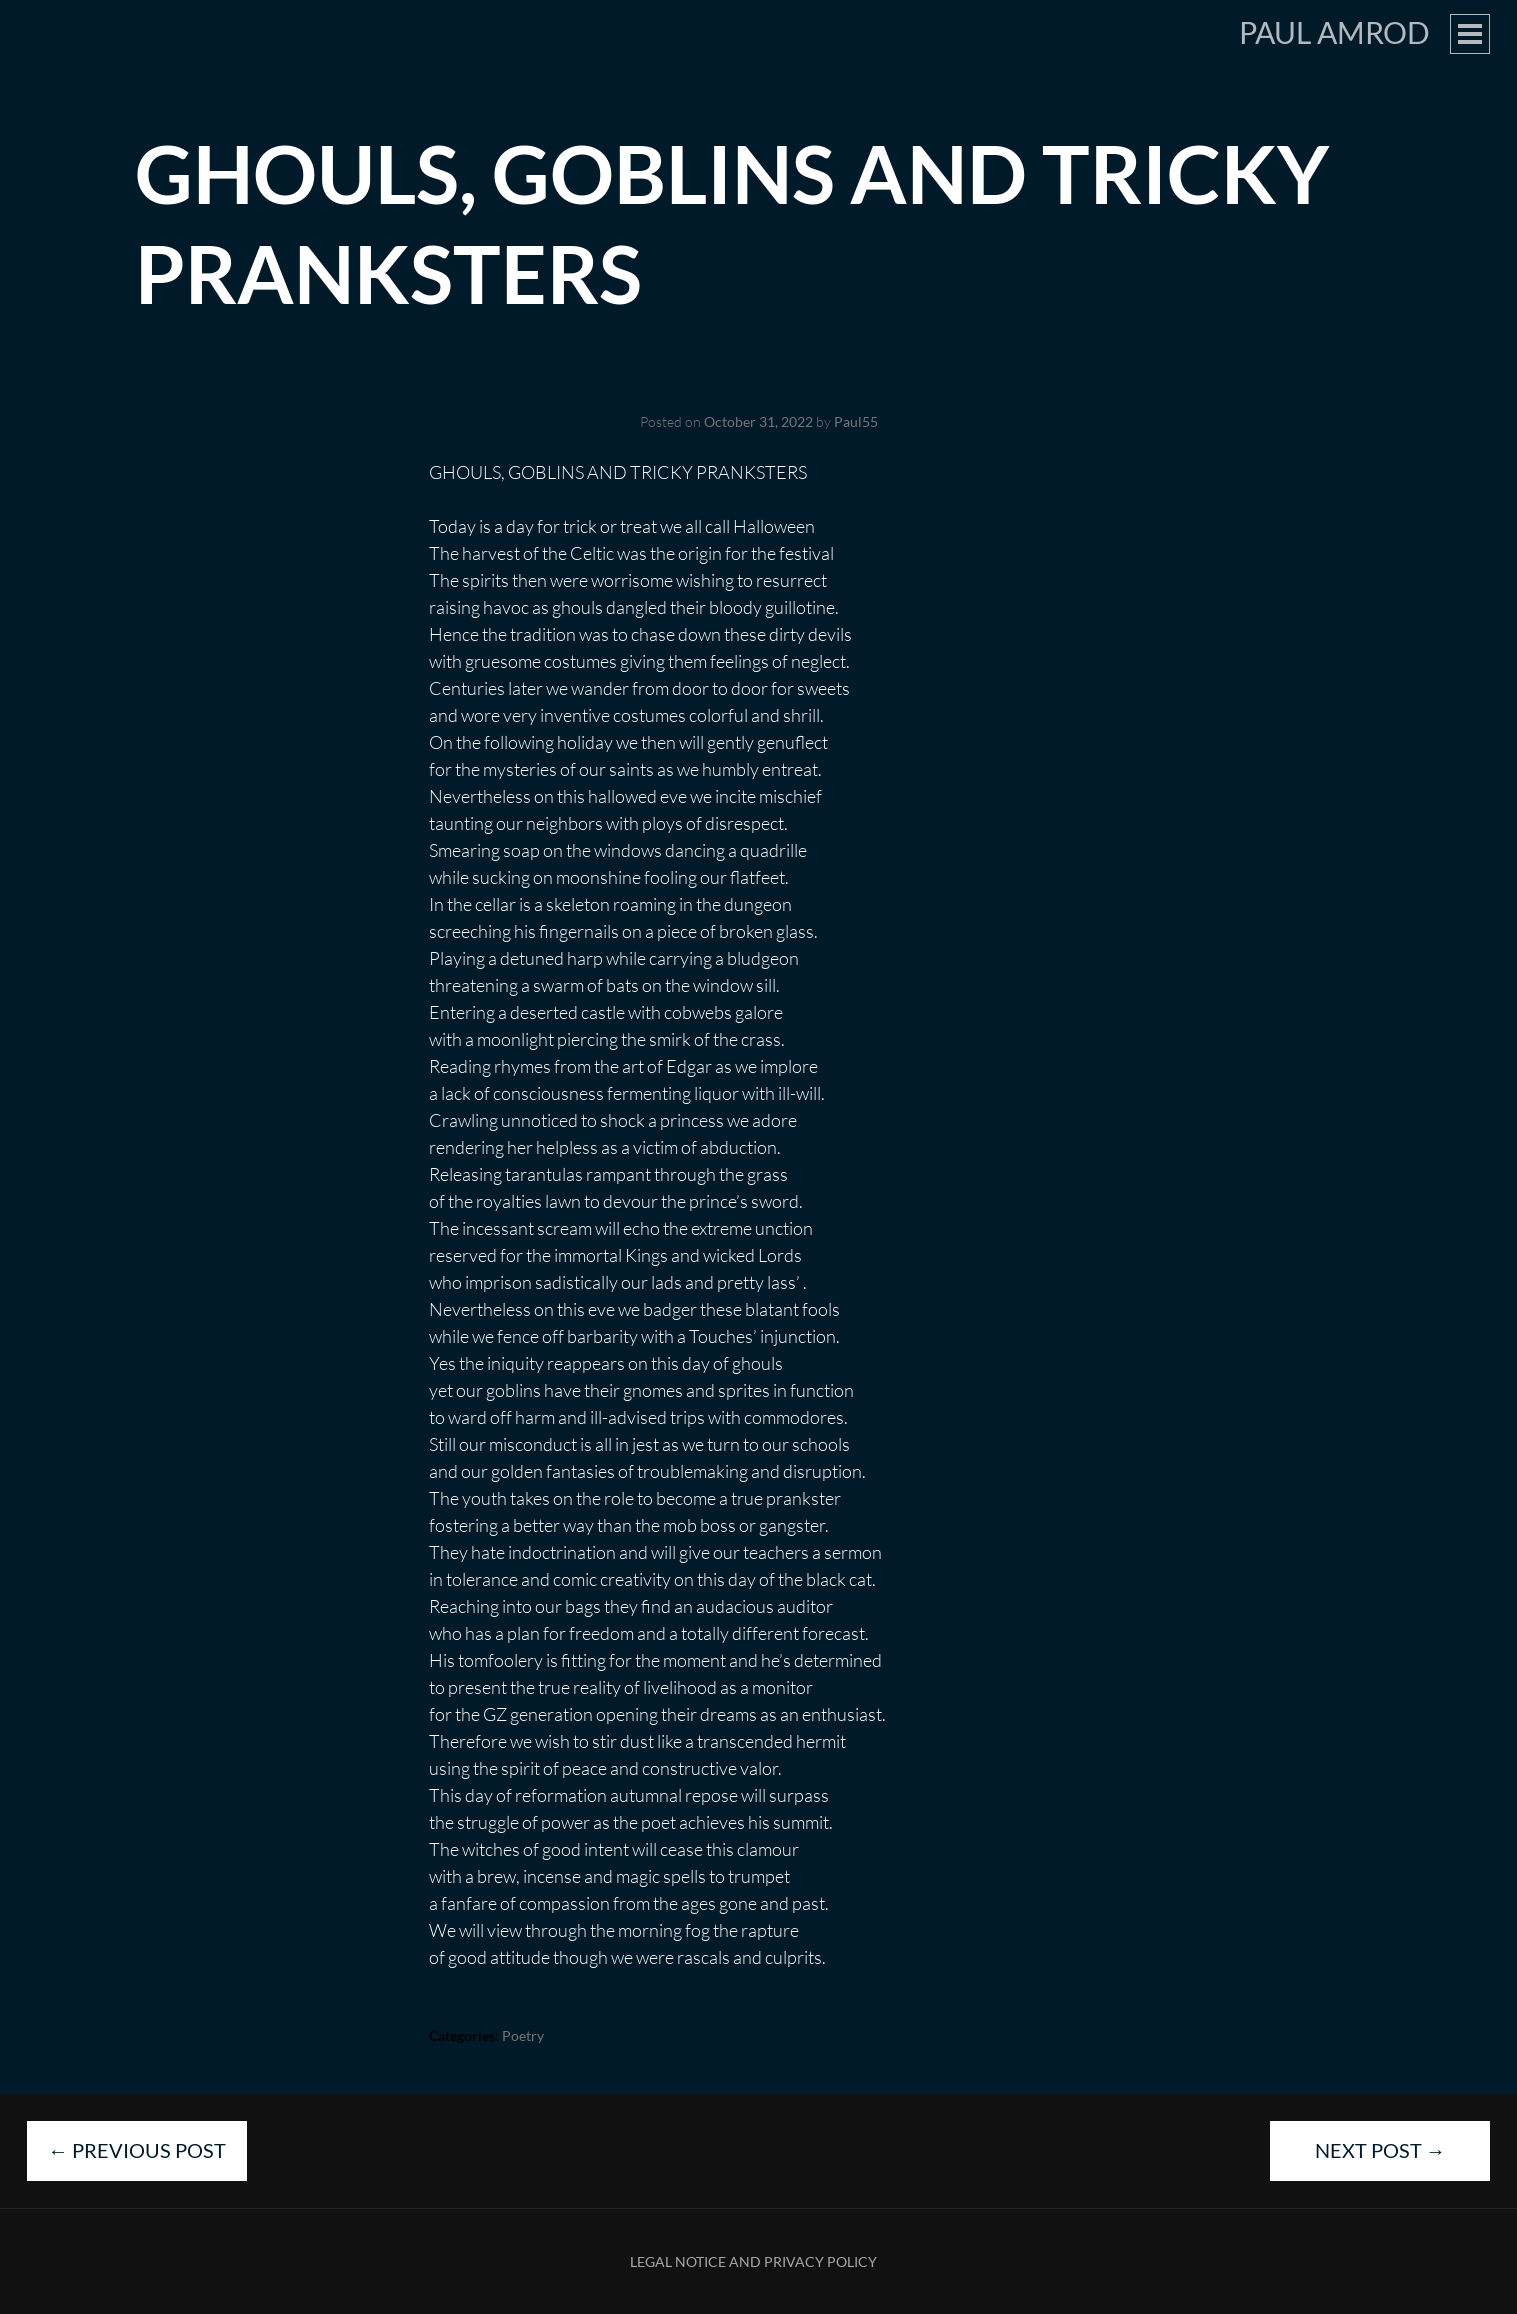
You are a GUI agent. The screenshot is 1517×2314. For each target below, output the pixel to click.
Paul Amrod (1334, 32)
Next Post (1380, 2150)
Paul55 (856, 421)
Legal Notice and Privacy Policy (753, 2261)
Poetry (523, 2035)
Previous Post (137, 2150)
